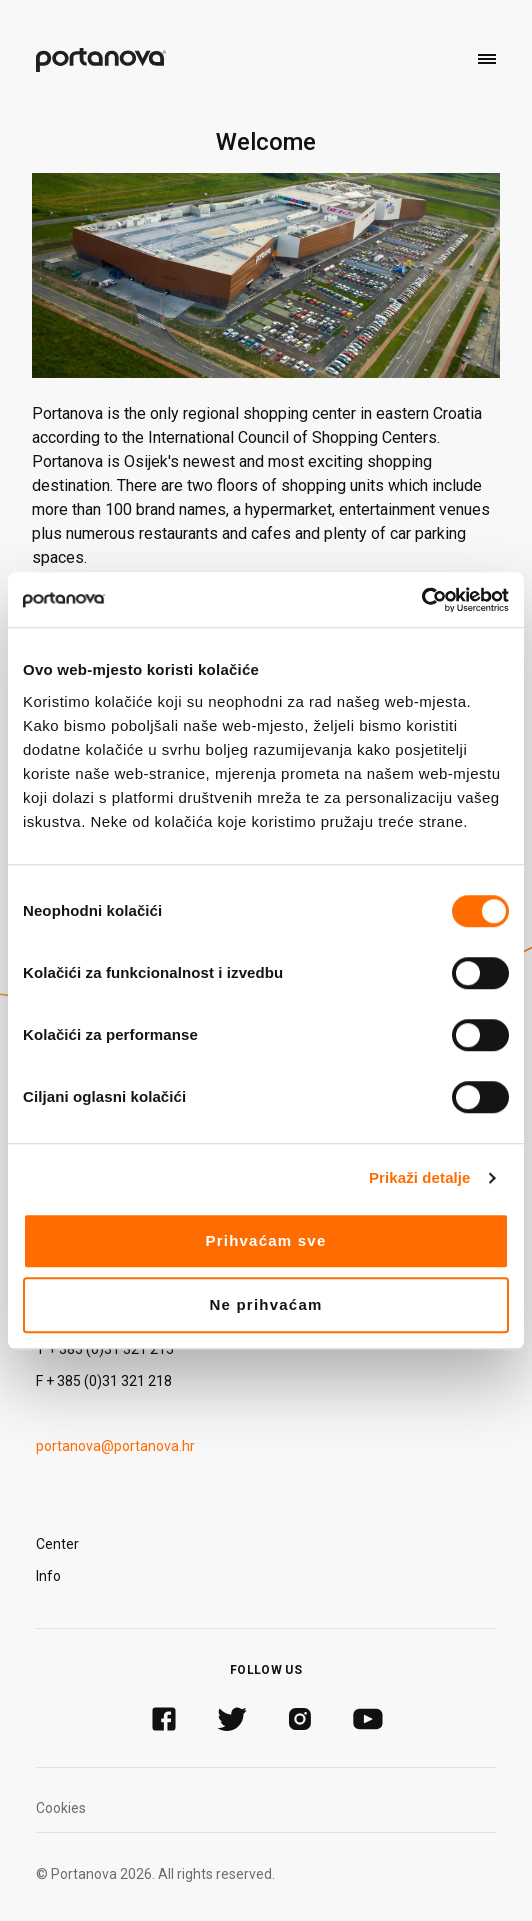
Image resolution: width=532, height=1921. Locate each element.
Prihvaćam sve (265, 1240)
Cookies (61, 1808)
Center (57, 1544)
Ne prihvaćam (265, 1304)
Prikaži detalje (420, 1177)
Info (48, 1576)
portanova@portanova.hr (115, 1446)
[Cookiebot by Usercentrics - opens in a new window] (421, 600)
